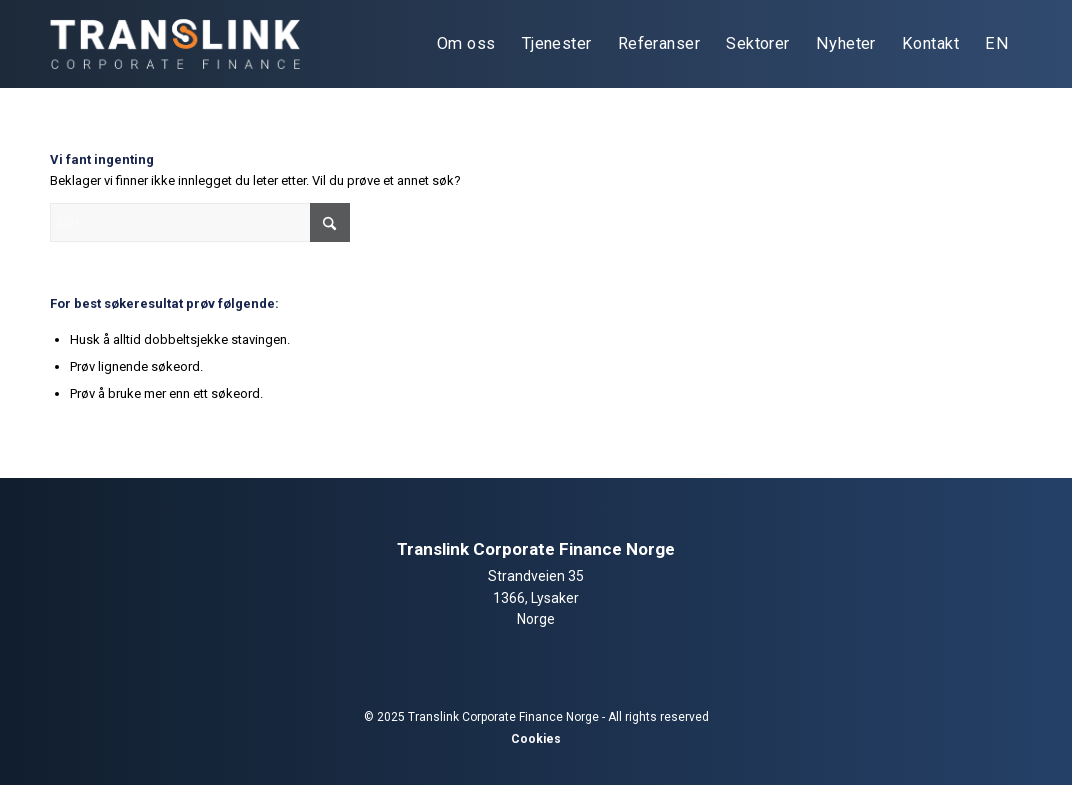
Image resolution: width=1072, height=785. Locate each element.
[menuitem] (466, 44)
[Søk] (200, 222)
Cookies (536, 739)
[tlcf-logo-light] (175, 44)
